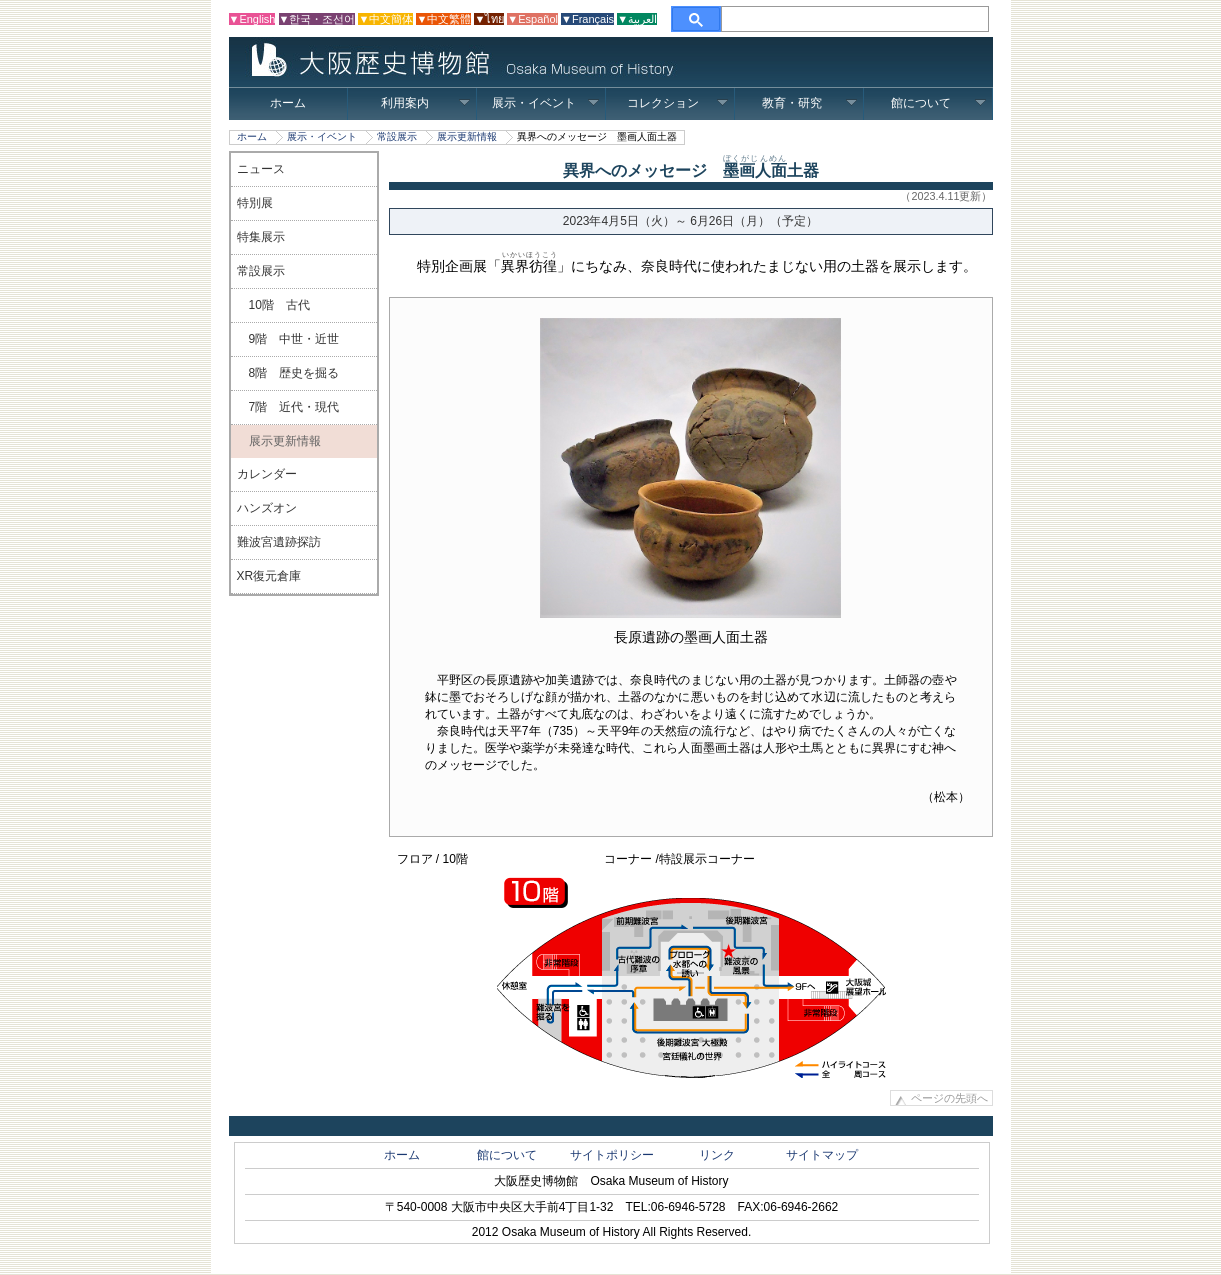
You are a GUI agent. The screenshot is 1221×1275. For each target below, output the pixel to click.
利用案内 (425, 103)
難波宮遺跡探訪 (279, 542)
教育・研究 (809, 103)
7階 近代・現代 (288, 407)
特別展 (255, 203)
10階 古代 (273, 305)
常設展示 (397, 136)
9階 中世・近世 (288, 339)
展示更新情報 (467, 136)
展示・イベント (545, 103)
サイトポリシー (612, 1156)
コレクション (677, 103)
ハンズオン (267, 508)
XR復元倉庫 (269, 576)
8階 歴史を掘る (288, 373)
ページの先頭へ (949, 1099)
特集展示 (261, 237)
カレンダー (267, 474)
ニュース (261, 169)
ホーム (288, 103)
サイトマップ (822, 1156)
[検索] (855, 19)
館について (938, 103)
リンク (717, 1156)
